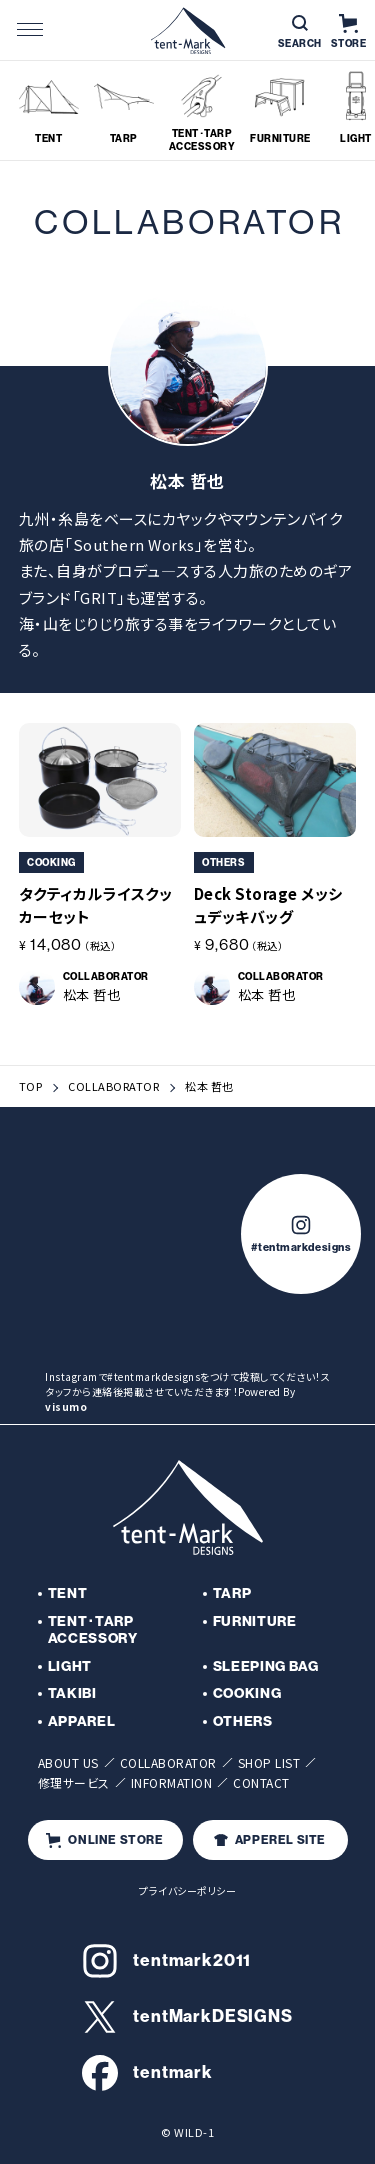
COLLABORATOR (113, 1086)
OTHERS (243, 1721)
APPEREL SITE (270, 1840)
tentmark (147, 2073)
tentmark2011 (166, 1961)
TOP (31, 1086)
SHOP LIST (269, 1762)
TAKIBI (72, 1693)
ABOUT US (68, 1762)
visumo (66, 1406)
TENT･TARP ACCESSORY (93, 1630)
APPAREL (82, 1721)
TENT (68, 1593)
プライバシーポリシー (187, 1890)
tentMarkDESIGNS (187, 2017)
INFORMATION (172, 1782)
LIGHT (70, 1666)
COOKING (247, 1693)
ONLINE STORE (104, 1840)
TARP (232, 1593)
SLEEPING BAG (266, 1666)
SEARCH (300, 32)
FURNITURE (255, 1621)
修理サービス (74, 1782)
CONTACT (261, 1782)
